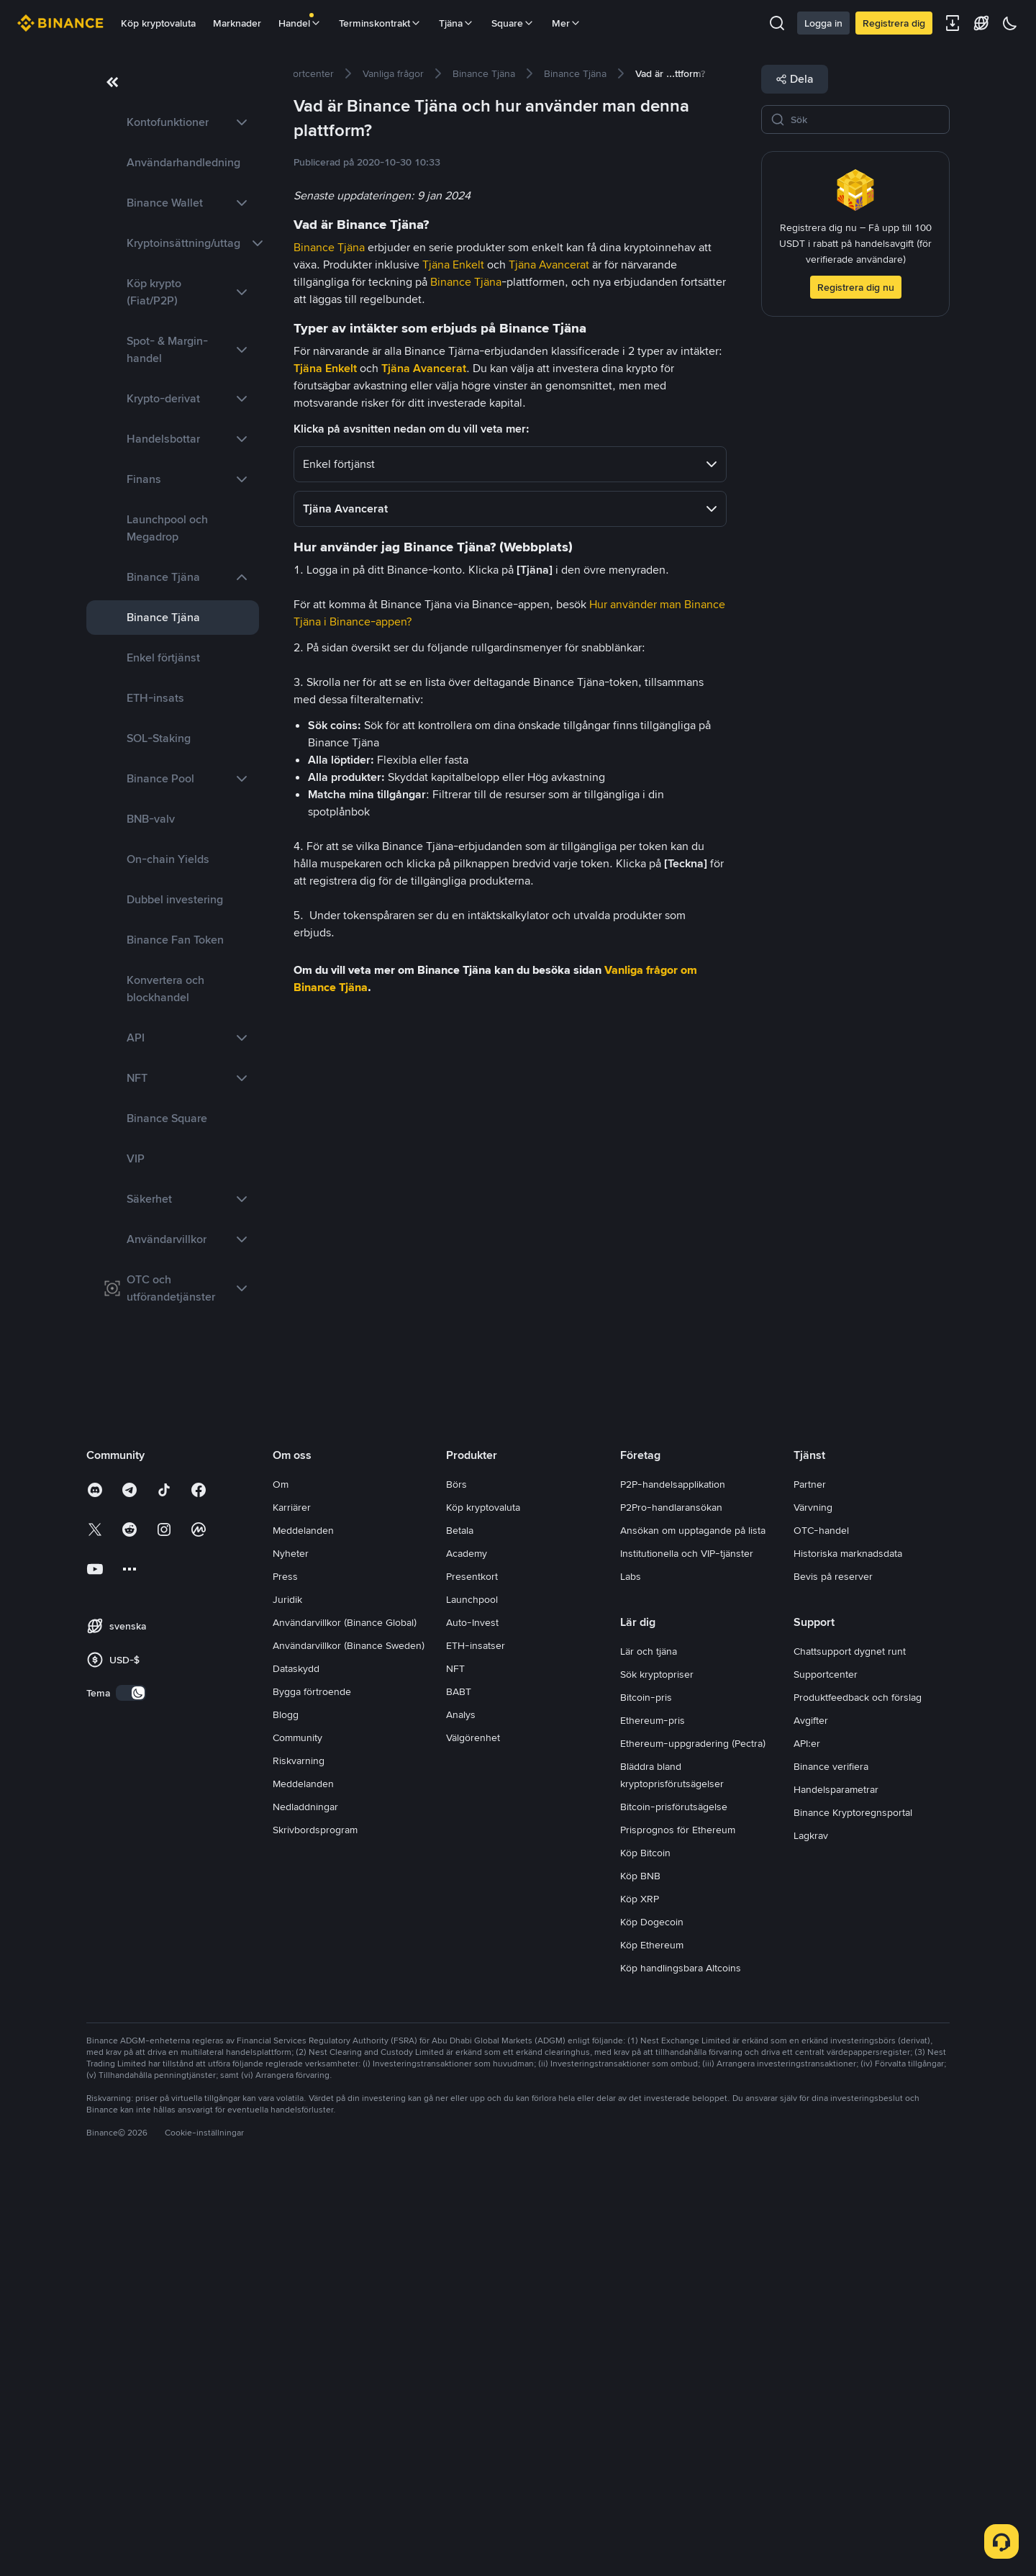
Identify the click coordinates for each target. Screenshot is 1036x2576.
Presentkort (472, 1967)
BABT (458, 2082)
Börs (456, 1875)
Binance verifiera (831, 2157)
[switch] (131, 2084)
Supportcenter (826, 2065)
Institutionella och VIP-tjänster (686, 1944)
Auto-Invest (472, 2013)
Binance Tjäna (329, 247)
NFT (455, 2059)
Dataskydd (296, 2059)
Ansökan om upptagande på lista (692, 1921)
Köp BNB (640, 2267)
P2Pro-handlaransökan (671, 1898)
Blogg (286, 2106)
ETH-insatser (475, 2036)
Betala (459, 1921)
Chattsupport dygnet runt (850, 2042)
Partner (810, 1875)
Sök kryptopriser (657, 2065)
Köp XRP (639, 2290)
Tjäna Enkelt (453, 264)
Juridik (287, 1990)
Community (297, 2129)
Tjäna (456, 23)
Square (513, 23)
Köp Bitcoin (645, 2244)
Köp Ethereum (651, 2336)
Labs (630, 1967)
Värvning (813, 1898)
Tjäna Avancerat (549, 264)
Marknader (237, 23)
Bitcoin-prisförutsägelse (673, 2198)
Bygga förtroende (312, 2082)
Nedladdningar (305, 2198)
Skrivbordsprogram (315, 2221)
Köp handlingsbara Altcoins (680, 2359)
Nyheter (291, 1944)
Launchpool (472, 1990)
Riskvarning (298, 2152)
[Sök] (865, 119)
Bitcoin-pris (646, 2088)
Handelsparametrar (836, 2180)
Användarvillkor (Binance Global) (345, 2013)
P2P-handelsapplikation (672, 1875)
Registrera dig (894, 23)
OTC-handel (821, 1921)
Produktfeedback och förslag (858, 2088)
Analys (461, 2106)
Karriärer (292, 1898)
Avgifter (811, 2111)
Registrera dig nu (855, 287)
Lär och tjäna (648, 2042)
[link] (172, 122)
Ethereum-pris (652, 2111)
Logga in (823, 23)
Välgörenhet (473, 2129)
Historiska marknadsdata (848, 1944)
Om (280, 1875)
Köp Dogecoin (651, 2313)
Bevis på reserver (833, 1967)
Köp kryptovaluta (158, 23)
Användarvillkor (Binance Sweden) (348, 2036)
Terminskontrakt (380, 23)
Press (285, 1967)
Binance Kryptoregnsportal (853, 2203)
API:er (807, 2134)
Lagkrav (811, 2226)
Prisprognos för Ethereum (677, 2221)
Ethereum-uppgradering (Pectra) (692, 2134)
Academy (466, 1944)
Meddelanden (303, 1921)
